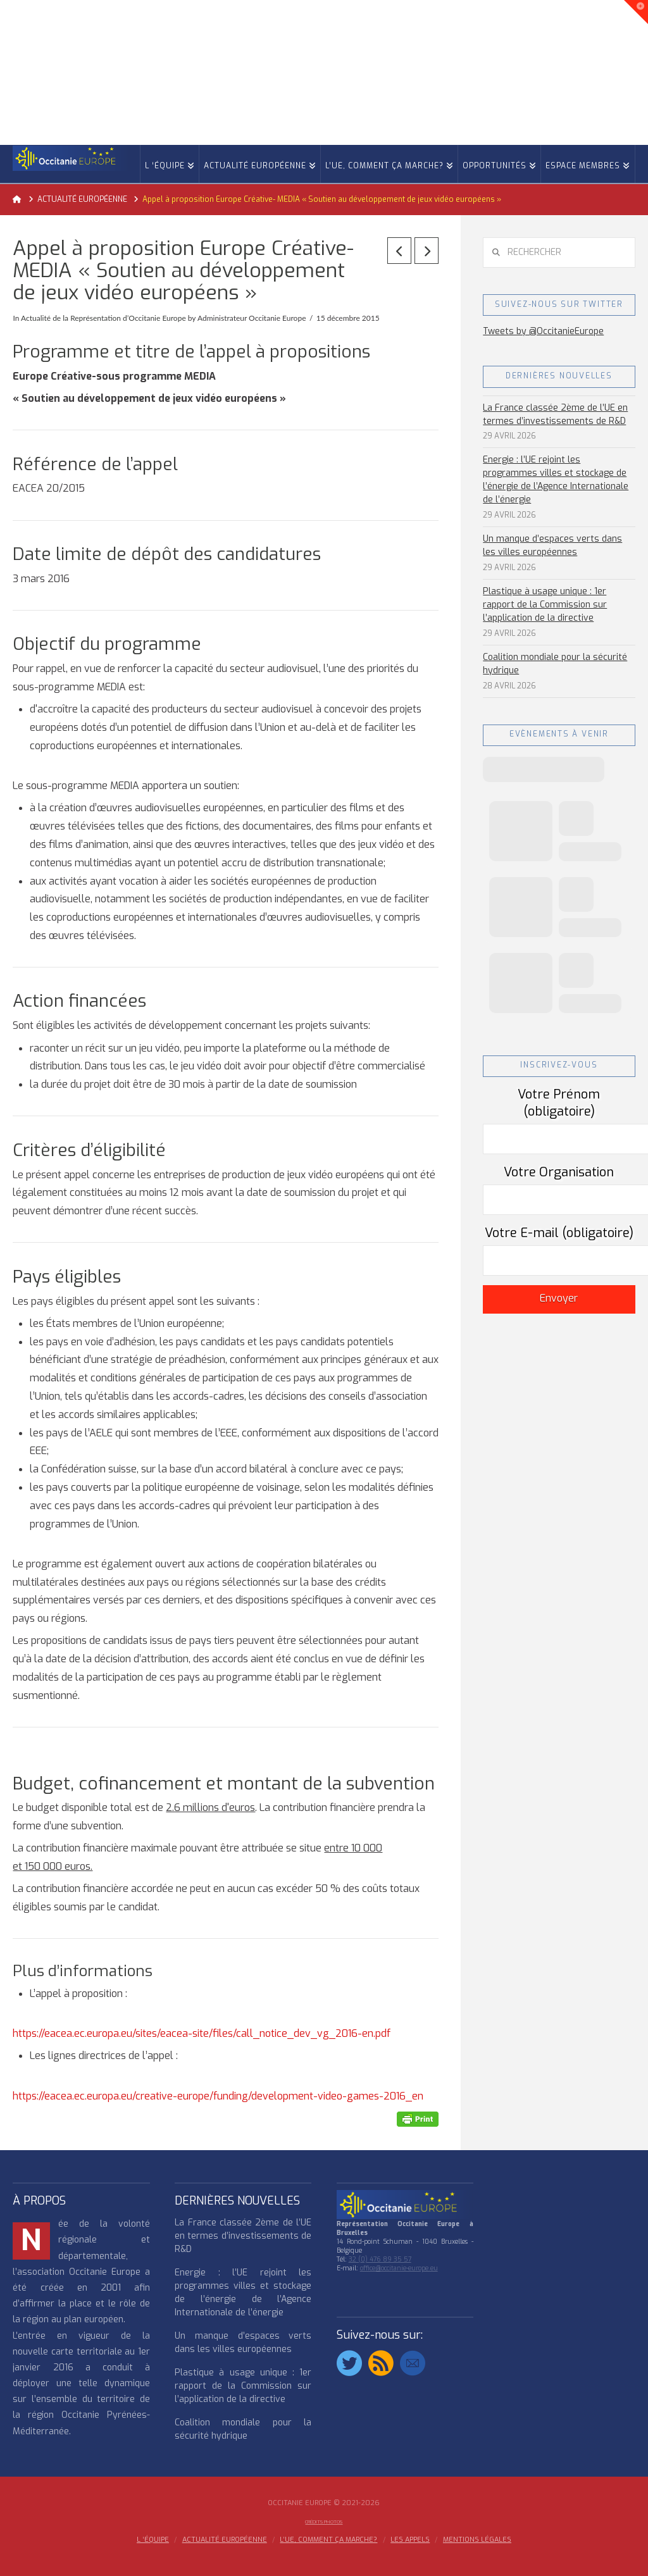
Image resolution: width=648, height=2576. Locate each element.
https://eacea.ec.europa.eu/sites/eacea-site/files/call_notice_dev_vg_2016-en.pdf (201, 2033)
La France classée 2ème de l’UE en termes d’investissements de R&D (555, 414)
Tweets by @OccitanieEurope (543, 331)
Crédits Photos (323, 2521)
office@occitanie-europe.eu (399, 2268)
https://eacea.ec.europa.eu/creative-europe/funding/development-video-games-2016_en (218, 2096)
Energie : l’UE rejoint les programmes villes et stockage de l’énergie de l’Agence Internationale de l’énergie (555, 480)
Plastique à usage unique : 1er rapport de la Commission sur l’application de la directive (545, 604)
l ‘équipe (153, 2540)
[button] (636, 12)
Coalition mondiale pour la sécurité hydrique (555, 663)
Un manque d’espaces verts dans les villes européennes (552, 545)
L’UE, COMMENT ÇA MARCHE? (328, 2540)
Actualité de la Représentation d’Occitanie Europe (103, 318)
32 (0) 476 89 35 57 (380, 2259)
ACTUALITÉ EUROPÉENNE (224, 2540)
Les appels (410, 2540)
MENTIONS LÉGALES (477, 2540)
